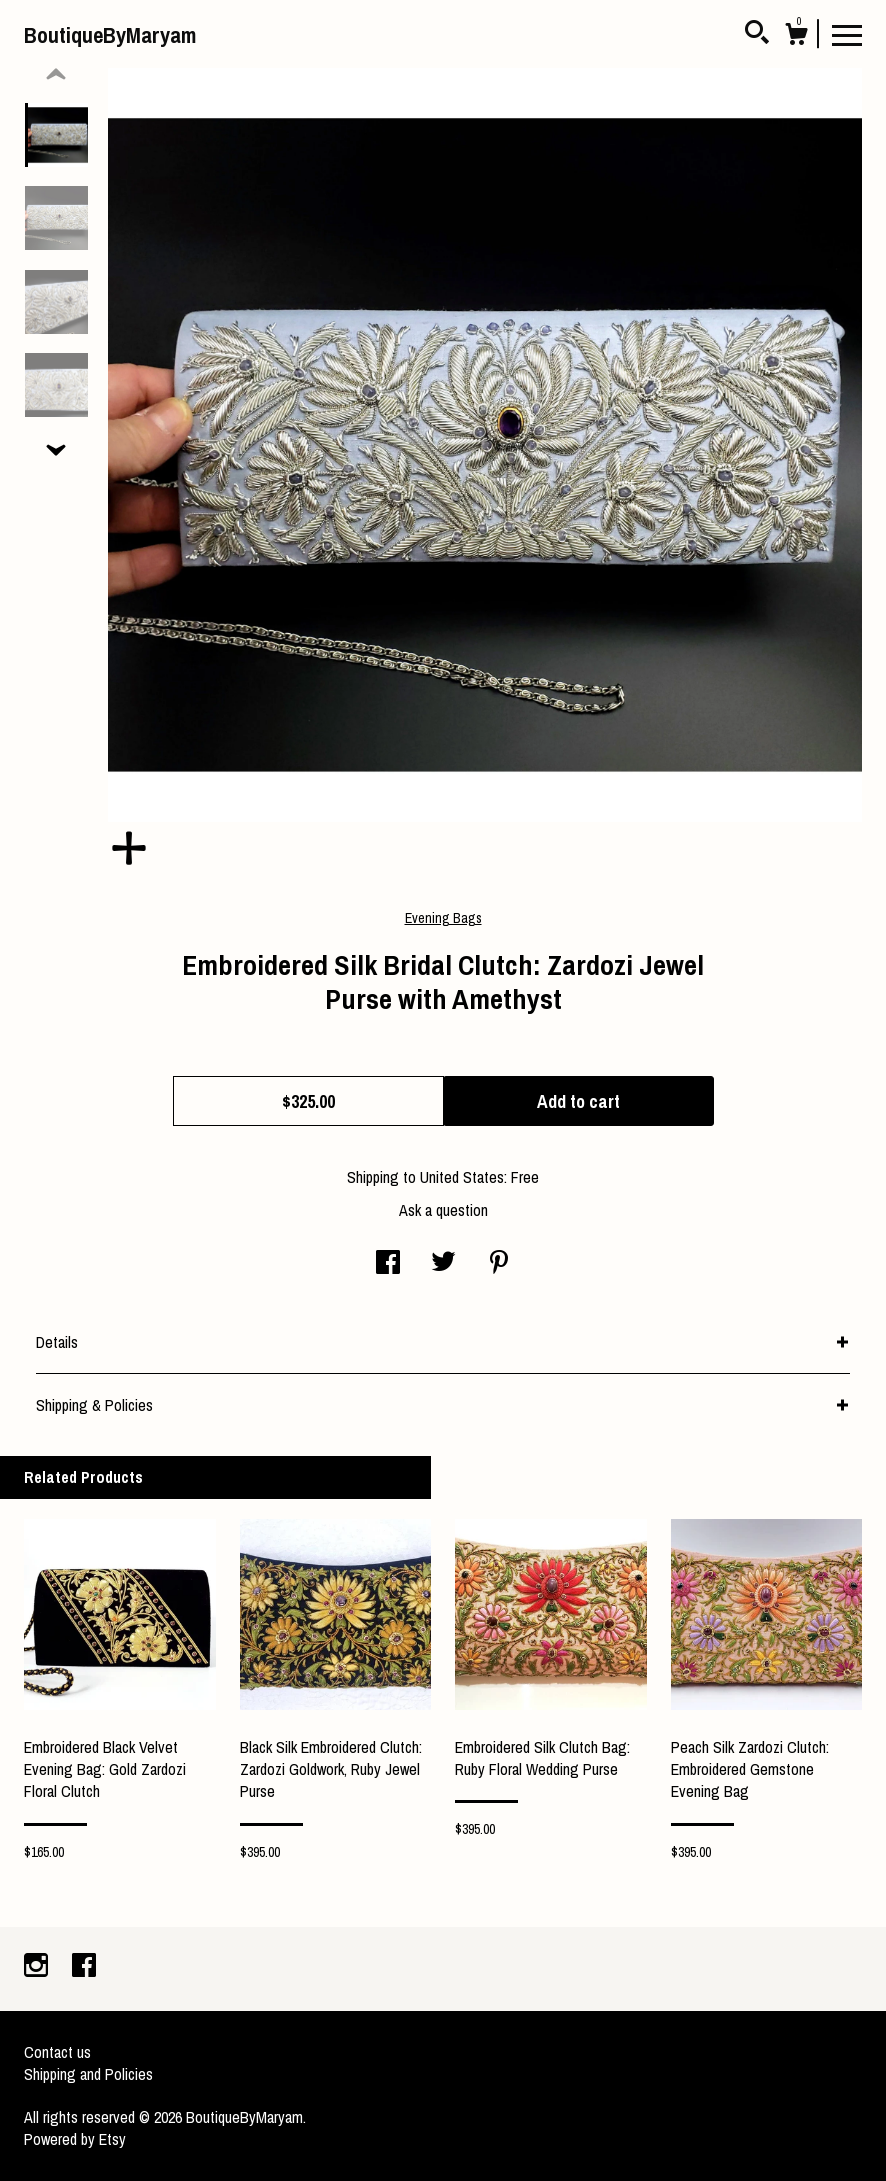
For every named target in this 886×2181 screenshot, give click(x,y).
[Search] (757, 35)
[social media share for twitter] (443, 1264)
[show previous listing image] (56, 75)
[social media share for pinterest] (499, 1264)
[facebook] (84, 1967)
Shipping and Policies (88, 2074)
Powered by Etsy (75, 2139)
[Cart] (796, 37)
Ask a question (443, 1210)
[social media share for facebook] (388, 1264)
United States (462, 1177)
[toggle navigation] (847, 34)
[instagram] (38, 1967)
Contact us (57, 2052)
